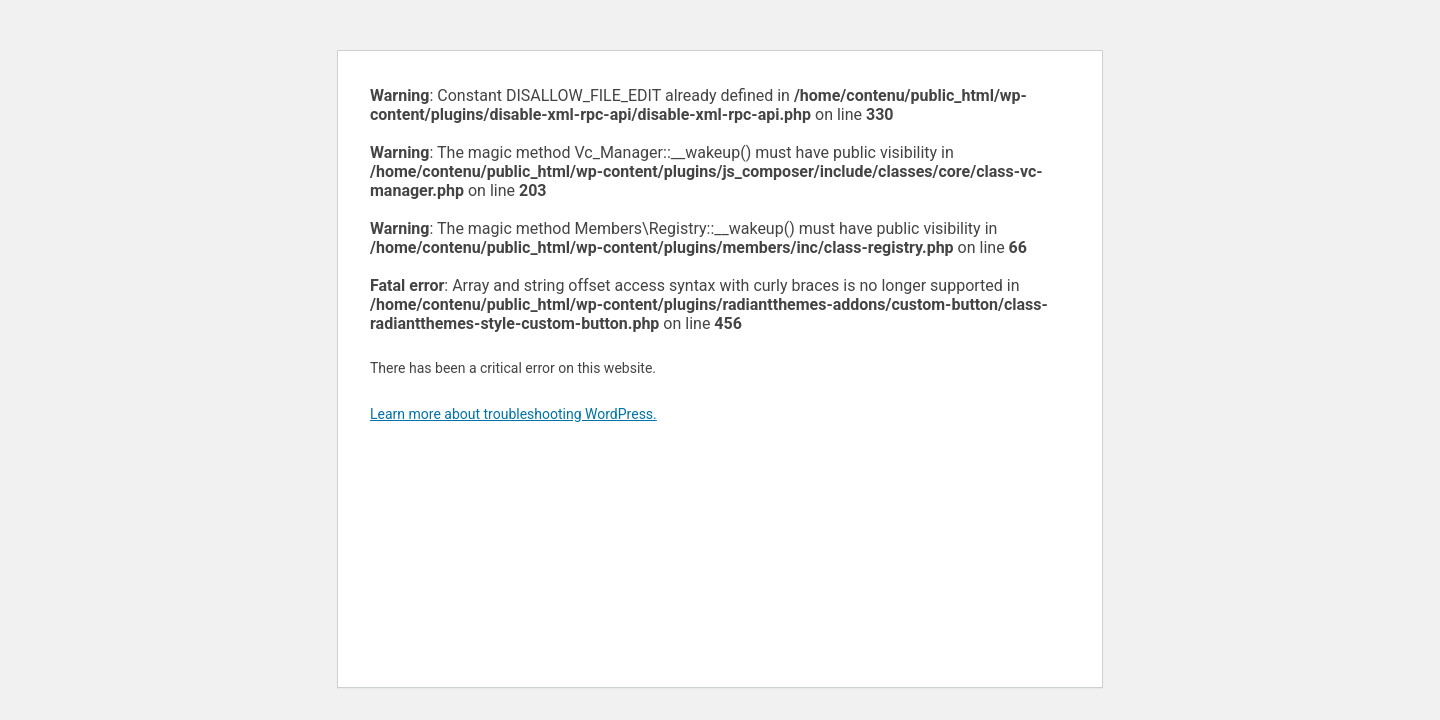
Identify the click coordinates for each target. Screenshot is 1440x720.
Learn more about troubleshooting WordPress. (513, 414)
